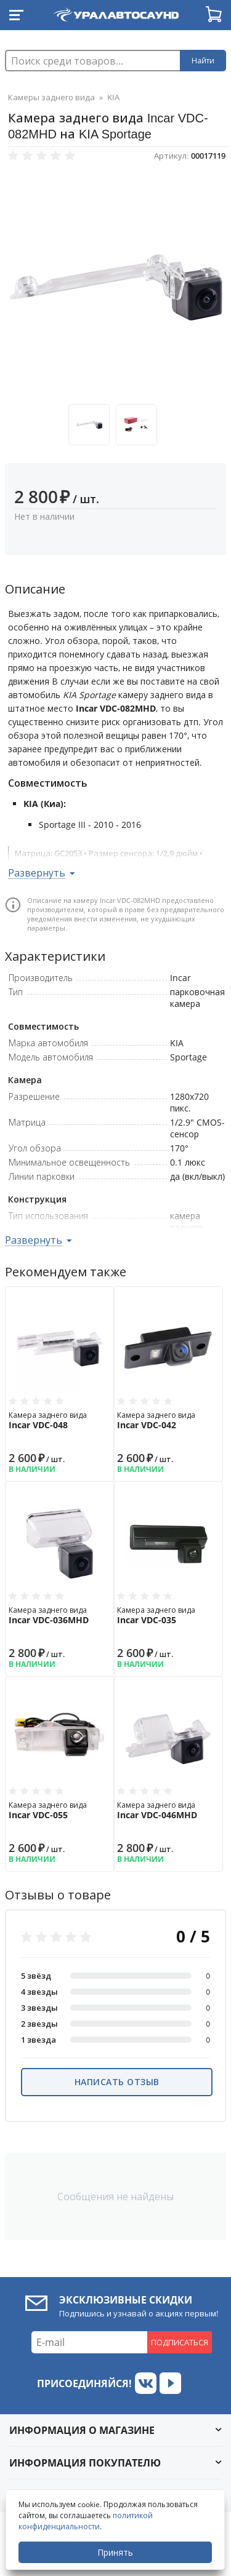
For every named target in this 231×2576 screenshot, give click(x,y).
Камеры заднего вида (51, 97)
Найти (203, 60)
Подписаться (179, 2342)
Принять (115, 2552)
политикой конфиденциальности (85, 2521)
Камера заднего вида (60, 1420)
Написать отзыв (117, 2082)
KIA (113, 97)
